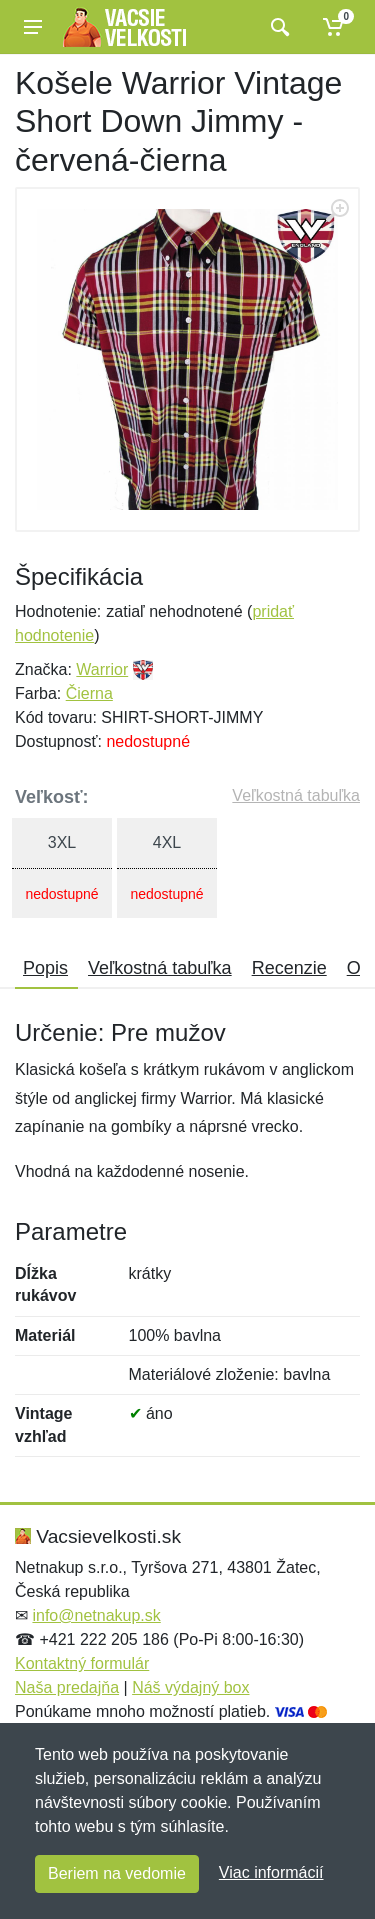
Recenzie (289, 968)
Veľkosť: (52, 797)
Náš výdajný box (190, 1687)
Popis (45, 968)
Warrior (102, 669)
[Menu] (33, 27)
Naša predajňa (67, 1687)
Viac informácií (271, 1872)
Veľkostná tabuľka (296, 795)
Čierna (89, 693)
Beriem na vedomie (117, 1873)
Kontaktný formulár (82, 1663)
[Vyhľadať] (277, 27)
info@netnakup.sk (96, 1615)
